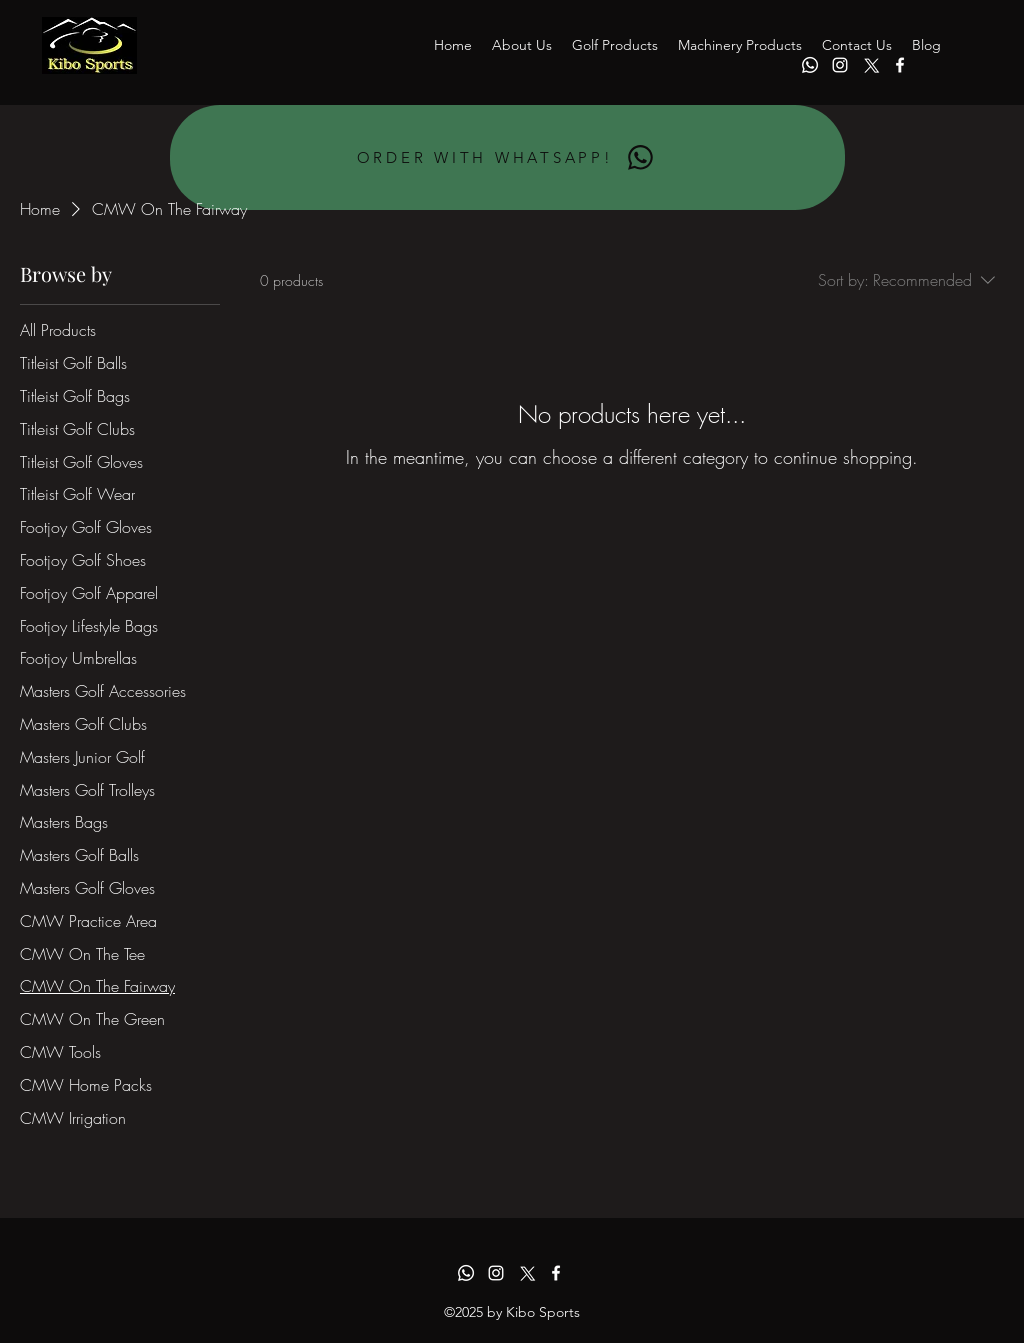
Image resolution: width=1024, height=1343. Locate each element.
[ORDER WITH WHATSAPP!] (507, 157)
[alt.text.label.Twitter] (870, 65)
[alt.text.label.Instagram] (840, 65)
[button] (615, 45)
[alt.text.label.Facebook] (900, 65)
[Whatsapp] (810, 65)
